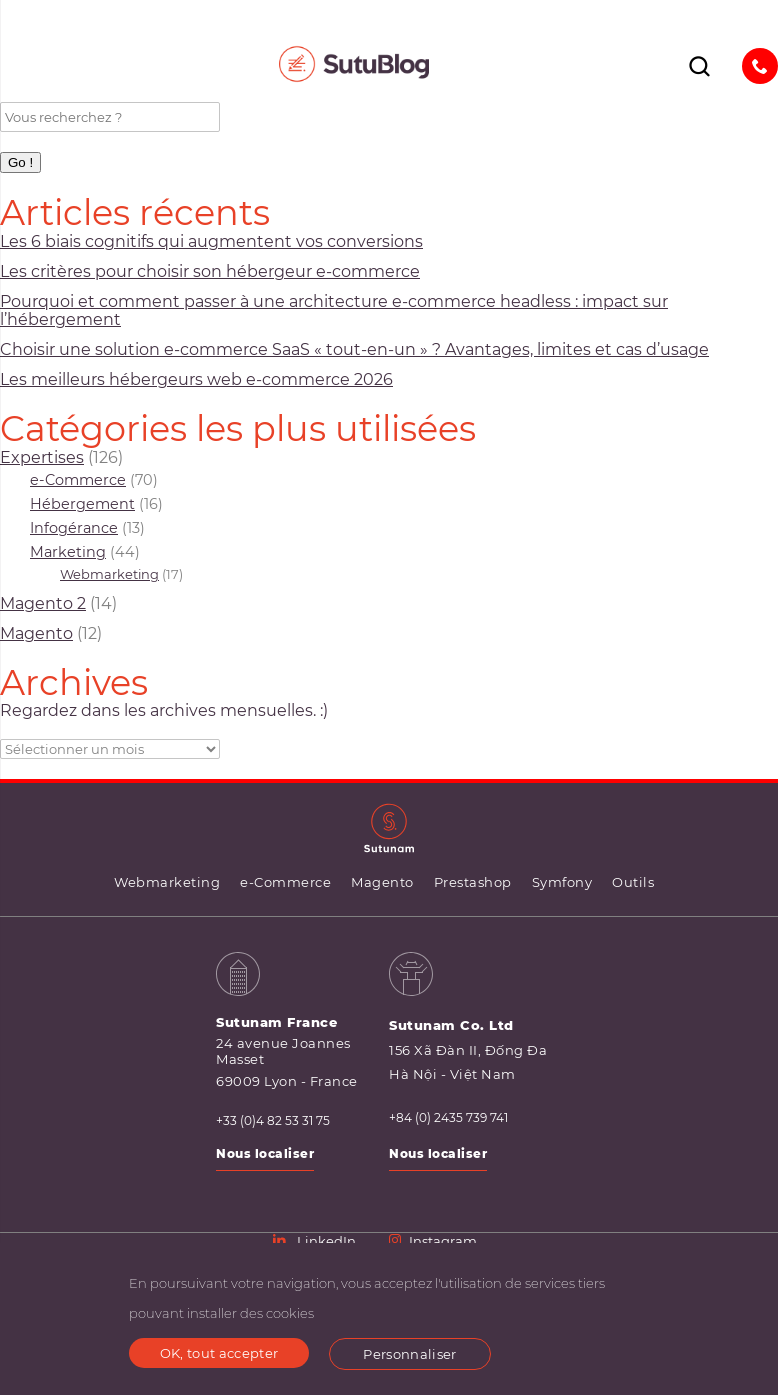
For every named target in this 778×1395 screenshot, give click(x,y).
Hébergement (82, 504)
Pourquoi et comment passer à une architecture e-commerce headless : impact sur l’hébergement (334, 310)
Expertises (42, 457)
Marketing (68, 552)
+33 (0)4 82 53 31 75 (273, 1121)
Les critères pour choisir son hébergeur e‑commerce (210, 271)
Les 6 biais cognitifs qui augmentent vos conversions (211, 241)
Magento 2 (43, 603)
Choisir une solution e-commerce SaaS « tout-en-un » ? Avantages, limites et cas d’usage (354, 349)
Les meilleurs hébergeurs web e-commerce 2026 (196, 379)
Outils (633, 882)
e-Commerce (78, 480)
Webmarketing (109, 574)
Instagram (433, 1241)
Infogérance (74, 528)
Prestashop (473, 882)
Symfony (562, 882)
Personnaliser (410, 1354)
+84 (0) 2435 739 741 (448, 1118)
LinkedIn (315, 1241)
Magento (36, 633)
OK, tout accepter (219, 1353)
